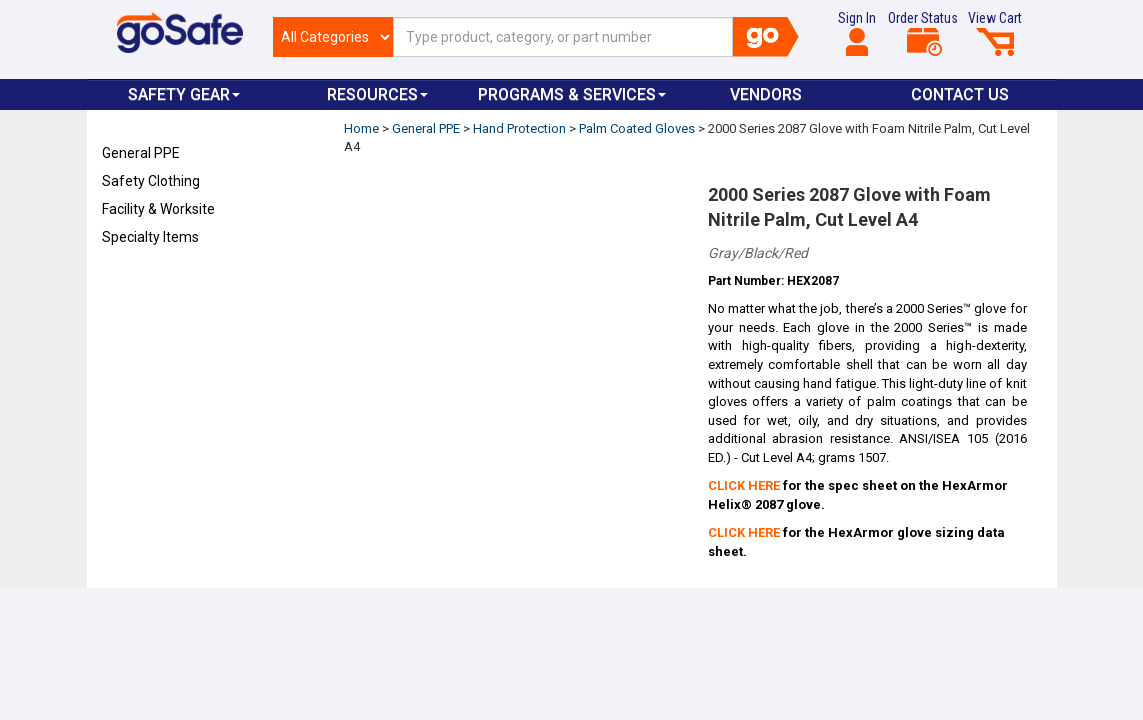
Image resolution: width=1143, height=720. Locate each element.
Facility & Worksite (158, 209)
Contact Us (960, 94)
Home (361, 128)
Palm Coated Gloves (637, 128)
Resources (377, 94)
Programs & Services (572, 94)
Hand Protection (519, 128)
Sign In (857, 33)
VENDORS (766, 94)
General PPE (141, 153)
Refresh (140, 284)
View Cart (995, 33)
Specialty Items (150, 237)
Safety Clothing (151, 181)
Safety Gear (184, 94)
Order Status (923, 33)
